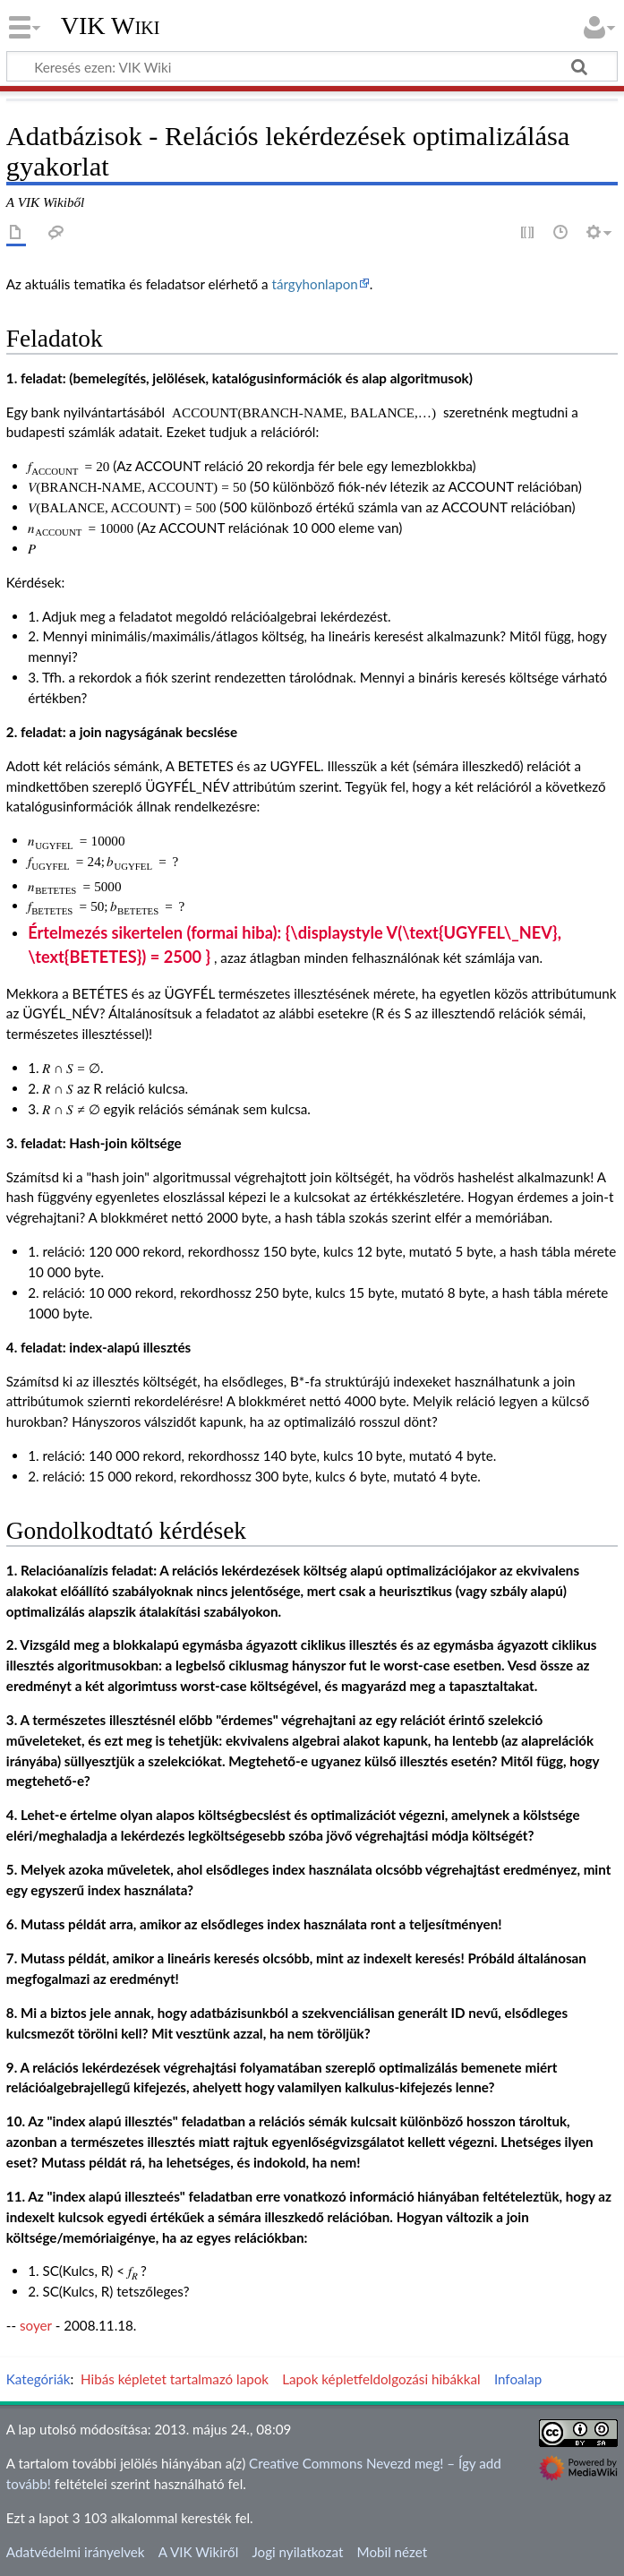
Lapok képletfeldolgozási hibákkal (381, 2379)
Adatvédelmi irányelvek (75, 2552)
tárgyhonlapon (314, 284)
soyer (36, 2325)
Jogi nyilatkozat (297, 2552)
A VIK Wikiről (198, 2552)
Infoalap (518, 2379)
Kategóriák (38, 2379)
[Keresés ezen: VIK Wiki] (312, 66)
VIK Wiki (110, 26)
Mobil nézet (392, 2552)
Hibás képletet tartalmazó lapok (175, 2379)
